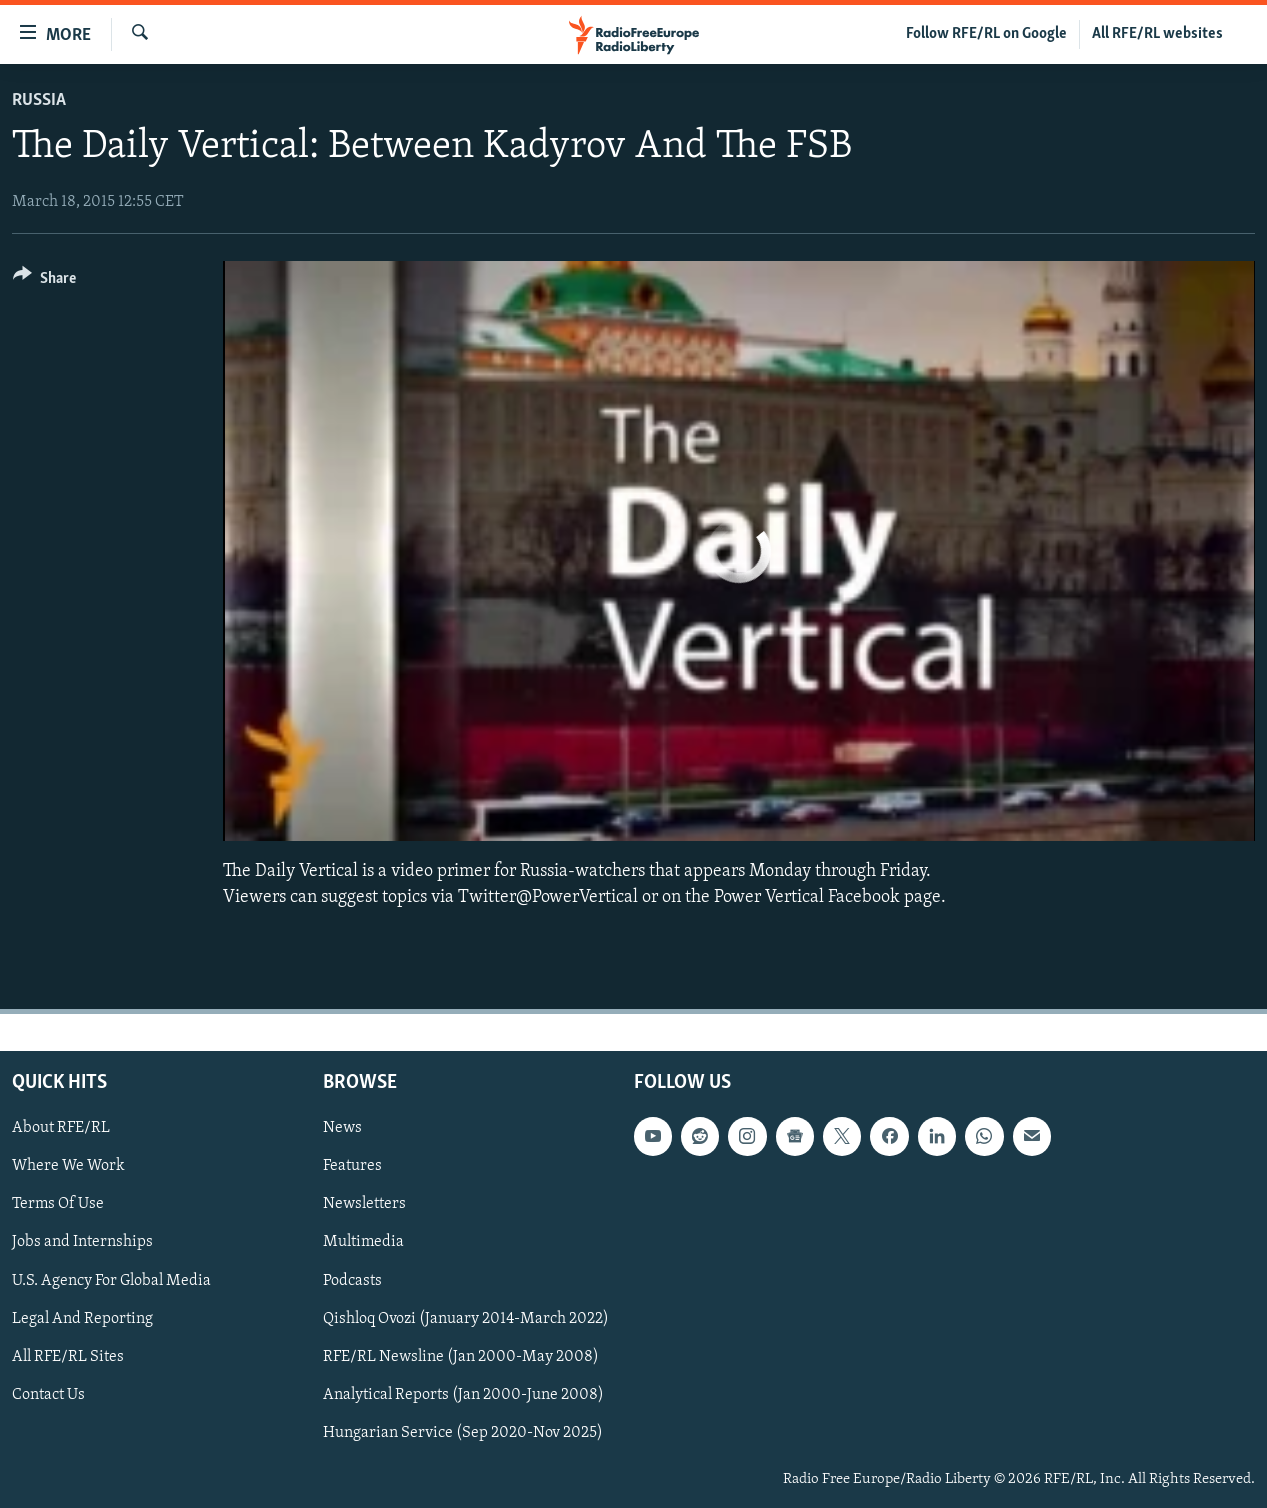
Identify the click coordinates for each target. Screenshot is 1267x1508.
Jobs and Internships (82, 1242)
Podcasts (352, 1280)
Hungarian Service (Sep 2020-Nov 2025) (463, 1433)
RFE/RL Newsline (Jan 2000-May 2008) (461, 1356)
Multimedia (363, 1242)
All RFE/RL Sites (68, 1356)
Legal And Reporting (82, 1318)
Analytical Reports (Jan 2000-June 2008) (463, 1394)
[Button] (44, 281)
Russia (39, 100)
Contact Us (48, 1394)
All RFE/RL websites (1157, 34)
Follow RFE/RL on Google (986, 34)
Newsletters (364, 1204)
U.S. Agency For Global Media (111, 1280)
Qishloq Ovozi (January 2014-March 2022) (466, 1318)
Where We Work (68, 1166)
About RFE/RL (61, 1128)
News (342, 1128)
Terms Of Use (58, 1204)
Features (352, 1166)
